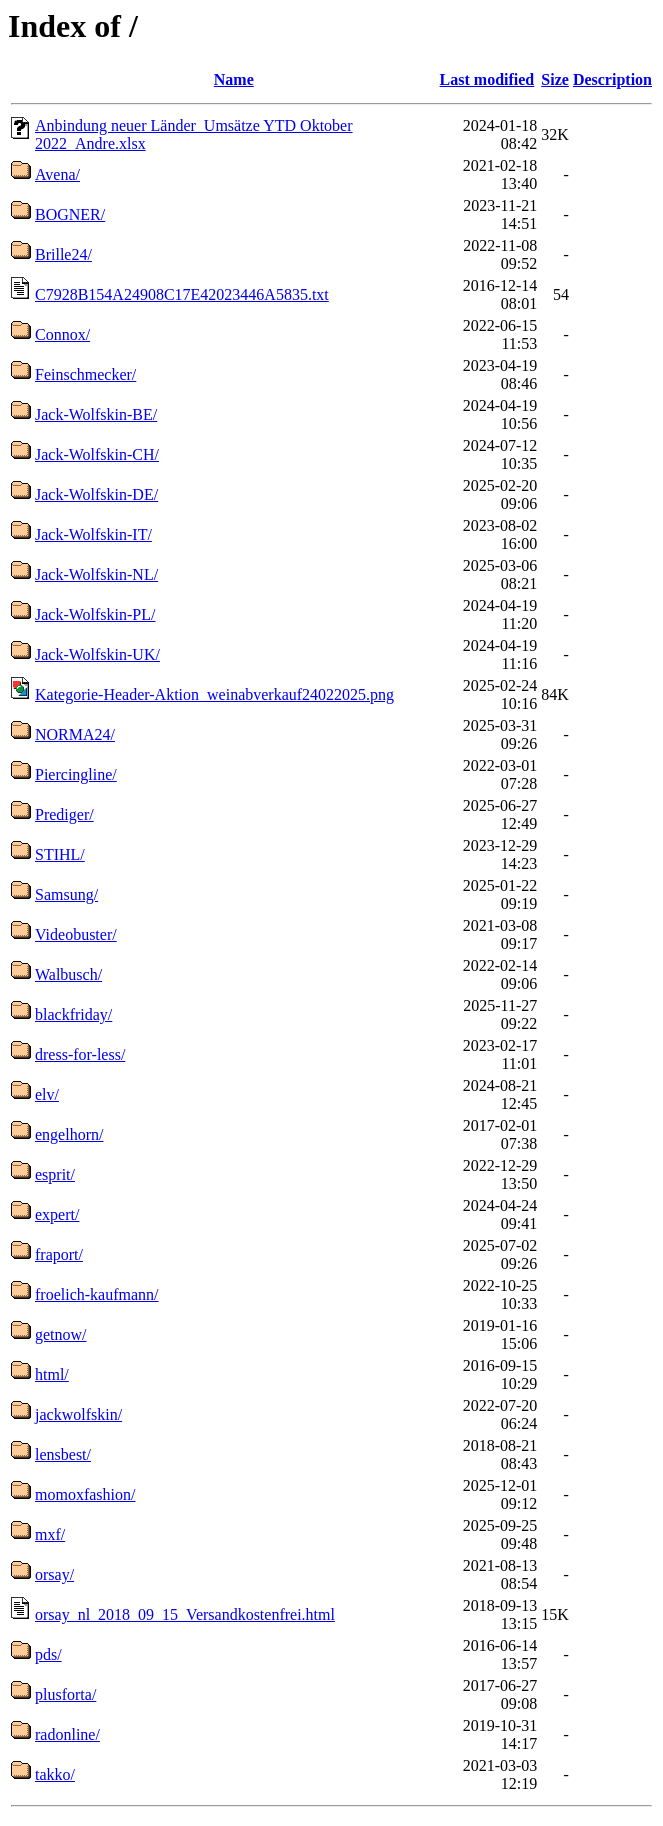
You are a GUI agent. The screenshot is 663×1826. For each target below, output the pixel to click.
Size (555, 79)
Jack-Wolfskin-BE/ (96, 414)
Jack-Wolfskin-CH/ (97, 454)
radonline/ (67, 1734)
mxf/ (50, 1534)
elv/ (47, 1094)
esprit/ (55, 1174)
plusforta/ (65, 1694)
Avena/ (57, 174)
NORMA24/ (75, 734)
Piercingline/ (76, 774)
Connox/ (62, 334)
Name (234, 79)
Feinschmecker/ (85, 374)
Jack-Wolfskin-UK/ (97, 654)
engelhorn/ (69, 1134)
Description (612, 79)
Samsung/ (66, 894)
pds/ (48, 1654)
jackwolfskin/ (78, 1414)
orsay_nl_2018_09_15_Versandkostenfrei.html (185, 1614)
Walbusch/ (68, 974)
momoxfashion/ (85, 1494)
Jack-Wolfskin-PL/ (95, 614)
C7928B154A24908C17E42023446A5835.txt (182, 294)
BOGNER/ (70, 214)
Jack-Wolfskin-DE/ (96, 494)
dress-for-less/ (80, 1054)
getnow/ (61, 1334)
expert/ (57, 1214)
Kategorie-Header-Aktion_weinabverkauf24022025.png (214, 694)
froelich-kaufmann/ (97, 1294)
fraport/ (59, 1254)
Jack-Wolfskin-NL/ (96, 574)
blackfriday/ (73, 1014)
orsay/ (54, 1574)
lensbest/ (63, 1454)
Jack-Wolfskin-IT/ (93, 534)
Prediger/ (64, 814)
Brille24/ (63, 254)
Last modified (487, 79)
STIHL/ (60, 854)
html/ (52, 1374)
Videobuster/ (76, 934)
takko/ (55, 1774)
